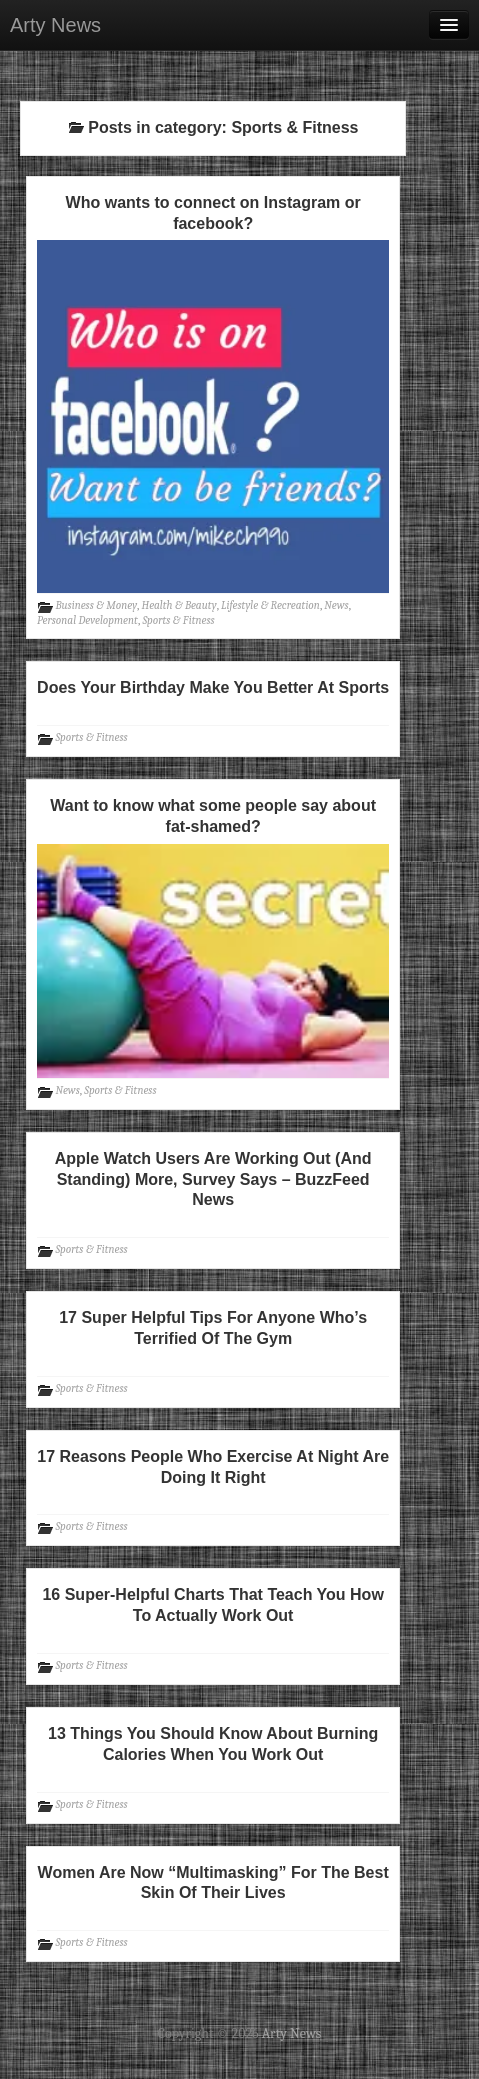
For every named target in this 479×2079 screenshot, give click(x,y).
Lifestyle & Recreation (270, 605)
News (336, 605)
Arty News (55, 25)
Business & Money (97, 605)
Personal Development (87, 620)
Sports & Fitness (178, 620)
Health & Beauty (179, 605)
